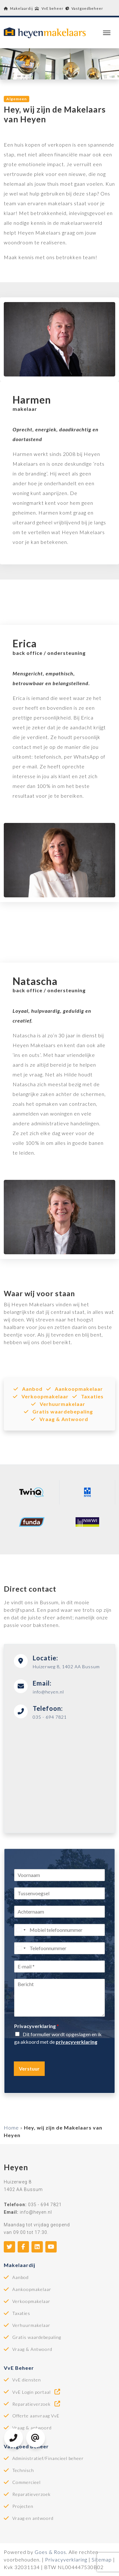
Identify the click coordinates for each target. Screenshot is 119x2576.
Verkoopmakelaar (41, 1396)
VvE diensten (26, 2380)
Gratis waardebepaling (58, 1411)
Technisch (23, 2470)
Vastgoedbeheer (84, 8)
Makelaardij (18, 8)
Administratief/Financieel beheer (48, 2458)
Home (11, 2127)
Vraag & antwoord (32, 2428)
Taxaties (88, 1396)
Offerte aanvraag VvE (36, 2416)
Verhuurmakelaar (58, 1404)
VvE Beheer (19, 2368)
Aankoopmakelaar (74, 1389)
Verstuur (29, 2069)
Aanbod (28, 1389)
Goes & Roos (50, 2552)
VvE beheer (49, 8)
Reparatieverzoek (36, 2404)
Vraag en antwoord (33, 2518)
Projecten (22, 2506)
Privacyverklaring (36, 2026)
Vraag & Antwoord (59, 1419)
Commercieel (26, 2482)
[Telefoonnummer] (59, 1948)
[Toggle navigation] (106, 33)
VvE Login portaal (36, 2392)
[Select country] (20, 1930)
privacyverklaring (76, 2042)
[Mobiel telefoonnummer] (59, 1930)
